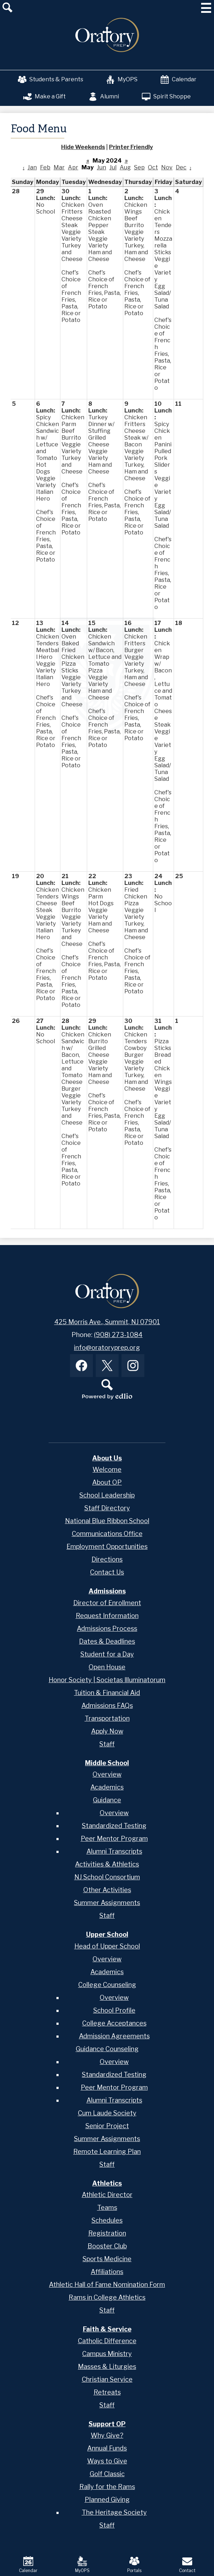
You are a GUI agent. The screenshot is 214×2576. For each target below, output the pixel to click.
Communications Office (107, 1533)
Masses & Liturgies (107, 2366)
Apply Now (107, 1731)
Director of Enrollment (107, 1603)
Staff (107, 1744)
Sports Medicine (107, 2259)
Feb (45, 167)
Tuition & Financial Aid (107, 1692)
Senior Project (107, 2126)
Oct (153, 167)
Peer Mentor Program (114, 1838)
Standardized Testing (114, 1825)
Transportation (107, 1718)
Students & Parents (50, 79)
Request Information (107, 1615)
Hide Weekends (83, 147)
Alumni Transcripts (114, 1851)
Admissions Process (107, 1628)
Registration (107, 2233)
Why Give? (107, 2435)
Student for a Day (107, 1654)
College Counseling (107, 1984)
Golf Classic (107, 2474)
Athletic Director (107, 2194)
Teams (107, 2207)
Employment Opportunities (107, 1546)
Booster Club (107, 2246)
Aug (125, 167)
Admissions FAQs (107, 1705)
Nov (167, 167)
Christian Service (107, 2379)
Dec (181, 167)
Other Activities (107, 1890)
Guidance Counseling (107, 2049)
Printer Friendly (131, 147)
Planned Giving (107, 2499)
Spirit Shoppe (166, 96)
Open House (107, 1667)
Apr (73, 167)
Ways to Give (107, 2461)
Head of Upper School (107, 1946)
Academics (107, 1787)
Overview (107, 1774)
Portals (134, 2564)
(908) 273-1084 (118, 1334)
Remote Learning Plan (107, 2151)
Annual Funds (107, 2448)
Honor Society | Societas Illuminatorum (107, 1680)
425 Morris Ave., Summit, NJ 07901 (107, 1322)
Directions (107, 1559)
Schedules (107, 2220)
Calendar (178, 79)
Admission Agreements (114, 2036)
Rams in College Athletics (107, 2297)
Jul (112, 167)
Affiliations (107, 2271)
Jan (32, 167)
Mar (59, 167)
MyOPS (122, 79)
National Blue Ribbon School (107, 1521)
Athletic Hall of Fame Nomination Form (107, 2284)
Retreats (107, 2392)
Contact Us (107, 1572)
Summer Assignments (107, 1902)
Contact (187, 2564)
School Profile (114, 2010)
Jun (101, 167)
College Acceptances (114, 2023)
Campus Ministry (107, 2353)
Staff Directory (107, 1508)
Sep (139, 167)
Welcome (107, 1469)
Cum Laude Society (107, 2113)
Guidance (107, 1800)
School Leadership (107, 1495)
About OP (107, 1482)
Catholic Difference (107, 2341)
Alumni (104, 96)
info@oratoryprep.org (107, 1347)
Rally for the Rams (107, 2486)
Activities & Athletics (107, 1864)
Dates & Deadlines (107, 1641)
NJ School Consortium (107, 1877)
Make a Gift (44, 96)
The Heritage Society (114, 2512)
